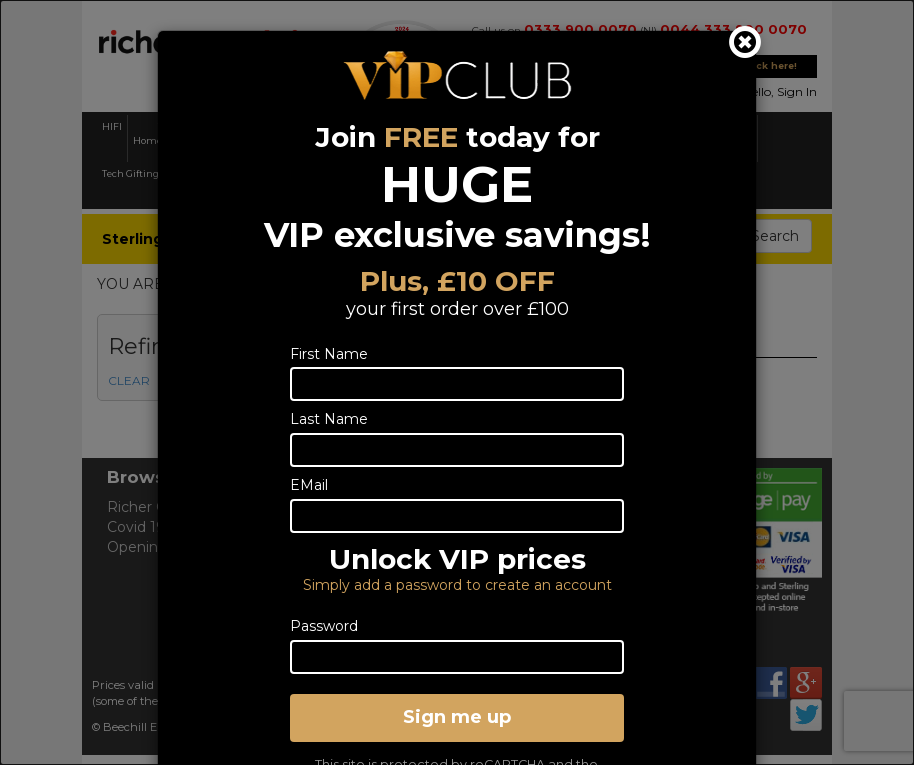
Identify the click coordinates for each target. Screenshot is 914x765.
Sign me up (457, 717)
